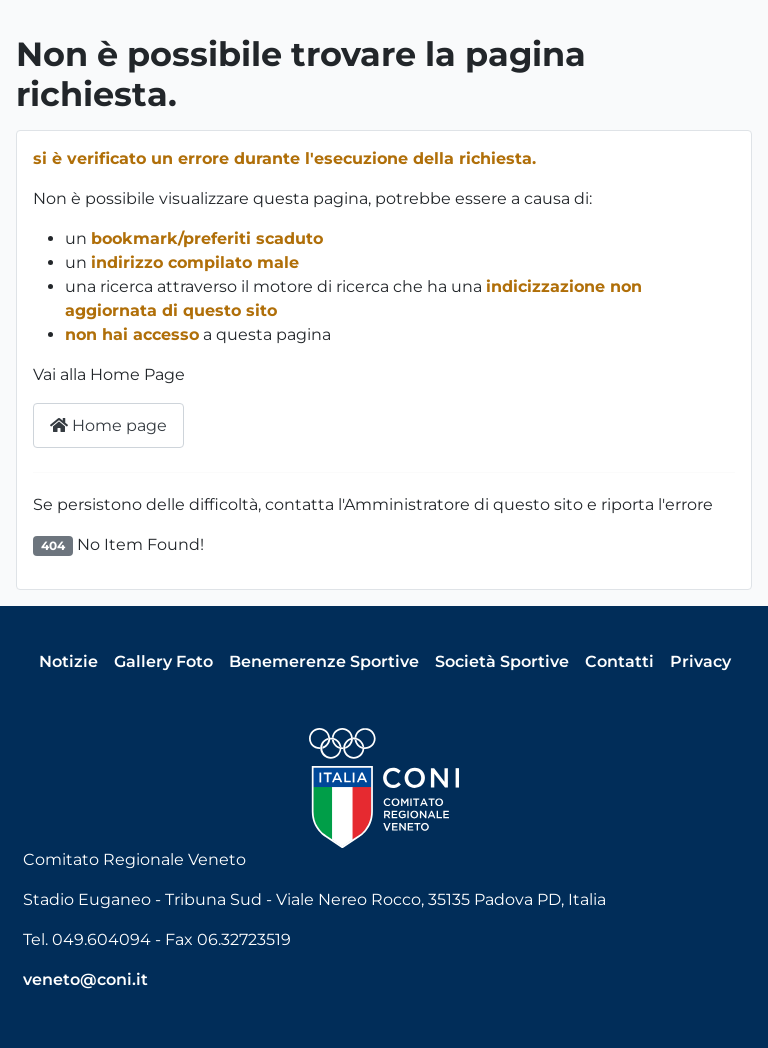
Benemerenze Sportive (324, 661)
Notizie (68, 661)
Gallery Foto (163, 661)
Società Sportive (502, 661)
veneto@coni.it (85, 979)
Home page (108, 425)
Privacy (700, 661)
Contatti (619, 661)
